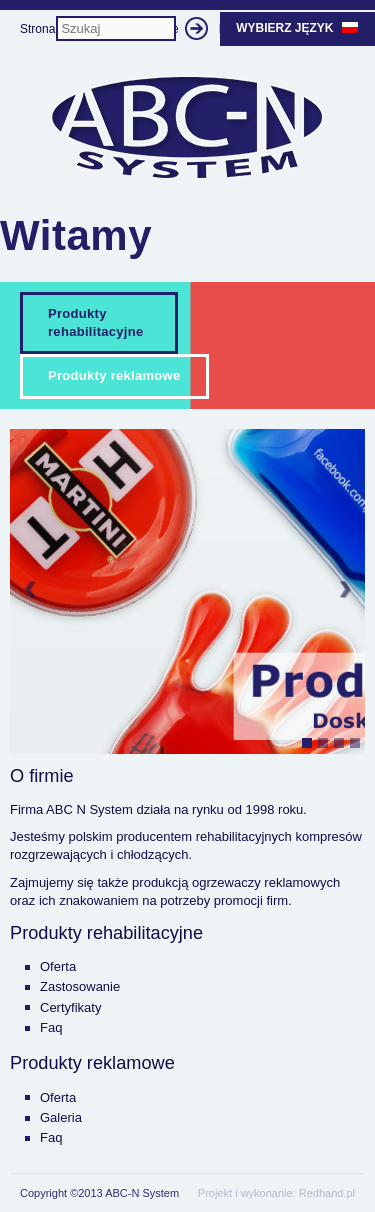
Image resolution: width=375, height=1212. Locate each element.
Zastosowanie (80, 986)
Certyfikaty (70, 1007)
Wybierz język (297, 28)
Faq (51, 1027)
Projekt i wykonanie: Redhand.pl (276, 1193)
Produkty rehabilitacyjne (96, 322)
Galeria (61, 1117)
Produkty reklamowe (114, 375)
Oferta (58, 966)
